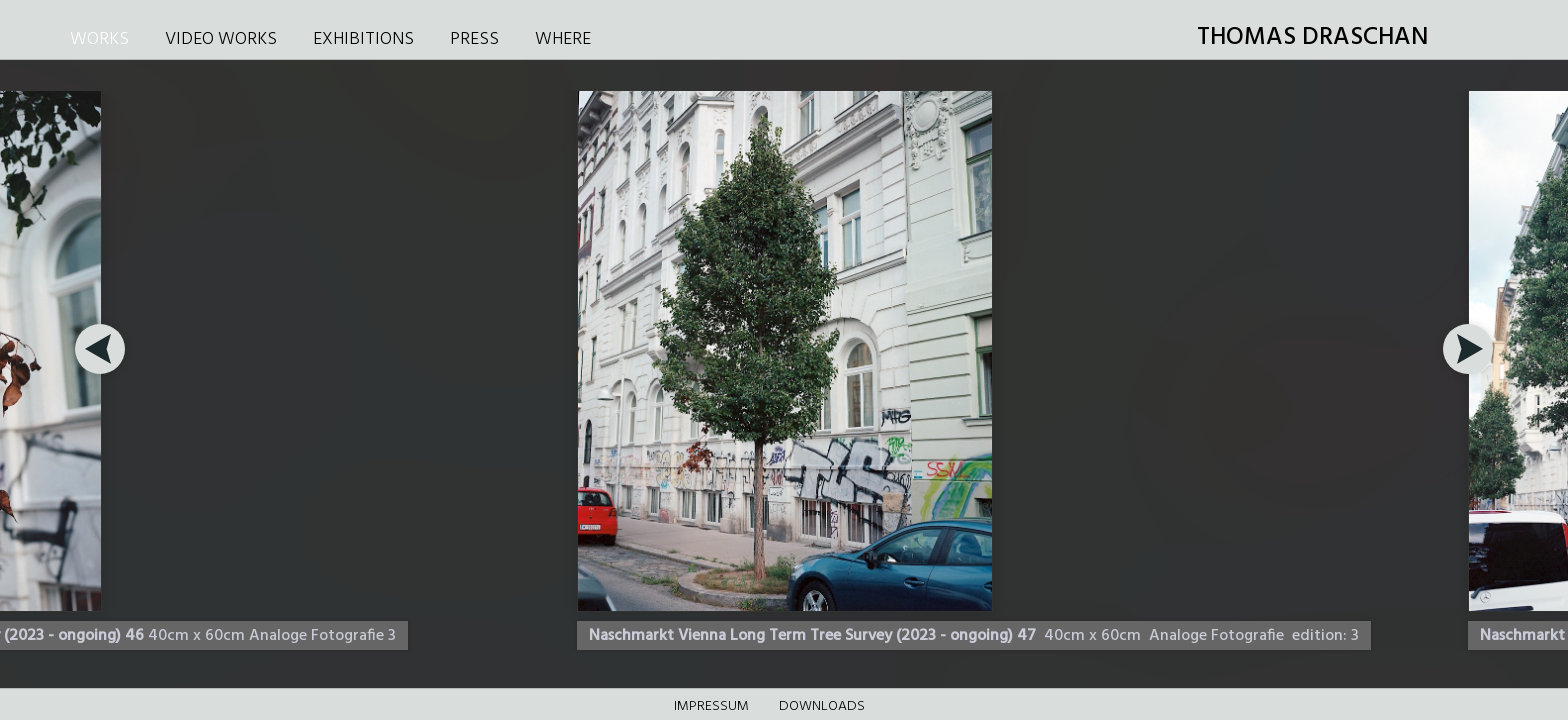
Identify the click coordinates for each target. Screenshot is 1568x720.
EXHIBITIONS (363, 39)
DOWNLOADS (822, 706)
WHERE (563, 39)
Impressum (711, 706)
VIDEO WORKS (221, 39)
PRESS (474, 39)
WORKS (99, 39)
